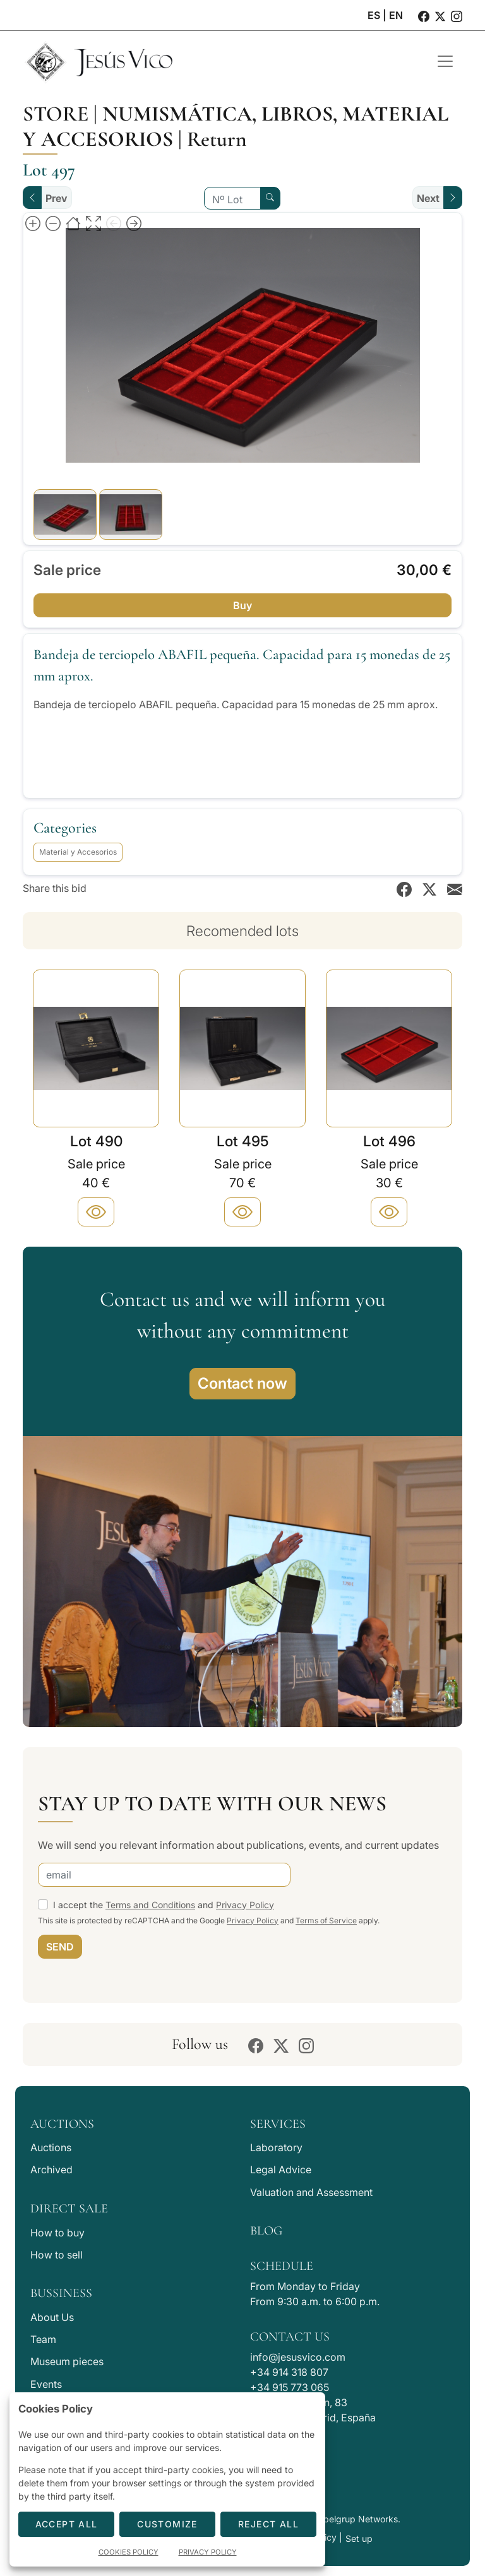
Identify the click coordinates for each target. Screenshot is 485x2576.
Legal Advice (280, 2169)
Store (55, 114)
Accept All (66, 2524)
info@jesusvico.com (297, 2357)
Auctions (50, 2147)
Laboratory (276, 2147)
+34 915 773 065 (289, 2387)
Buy (242, 605)
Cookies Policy (129, 2552)
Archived (51, 2169)
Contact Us (290, 2336)
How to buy (57, 2232)
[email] (164, 1875)
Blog (266, 2230)
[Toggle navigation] (445, 61)
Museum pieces (67, 2361)
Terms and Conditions (150, 1904)
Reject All (268, 2524)
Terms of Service (326, 1920)
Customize (167, 2524)
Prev (56, 198)
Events (46, 2384)
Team (43, 2339)
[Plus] (96, 1211)
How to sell (56, 2254)
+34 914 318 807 (289, 2372)
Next (428, 198)
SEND (60, 1946)
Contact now (242, 1383)
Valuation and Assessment (311, 2192)
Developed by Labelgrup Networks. (326, 2519)
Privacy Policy (245, 1904)
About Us (52, 2317)
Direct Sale (69, 2208)
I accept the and (163, 1904)
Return (217, 139)
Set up (359, 2538)
